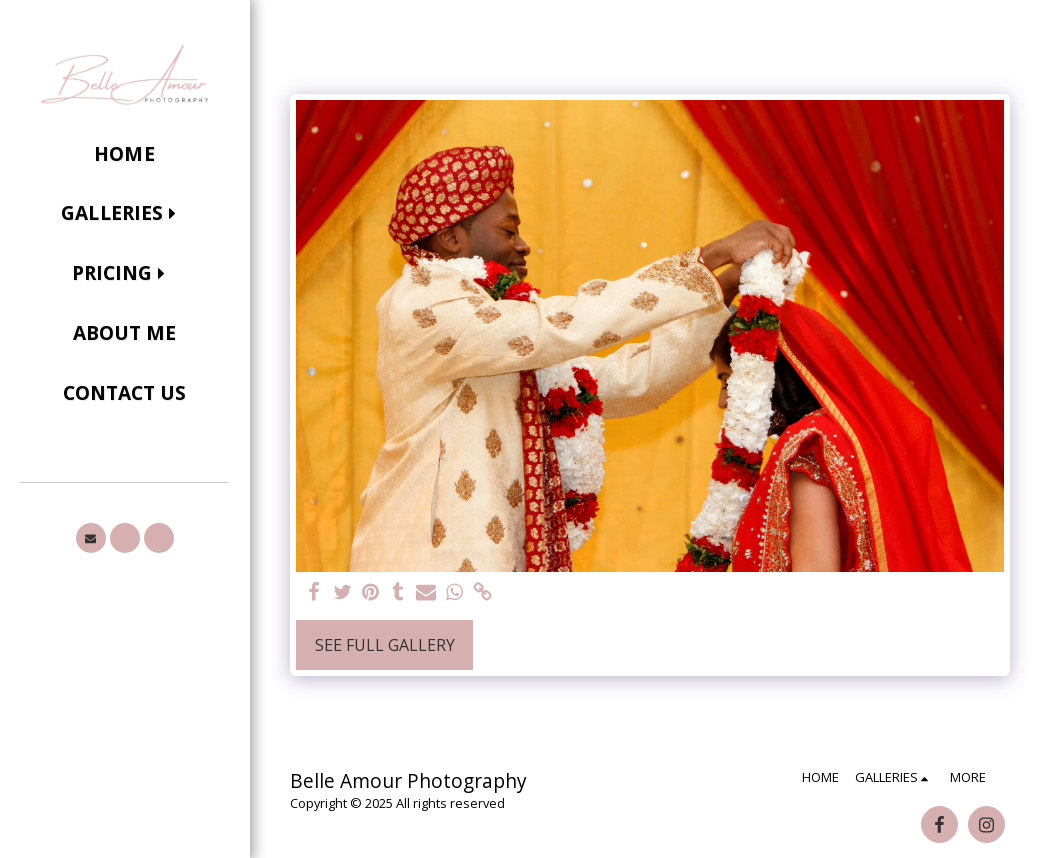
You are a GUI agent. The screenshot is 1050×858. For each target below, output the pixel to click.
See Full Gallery (385, 645)
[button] (124, 214)
